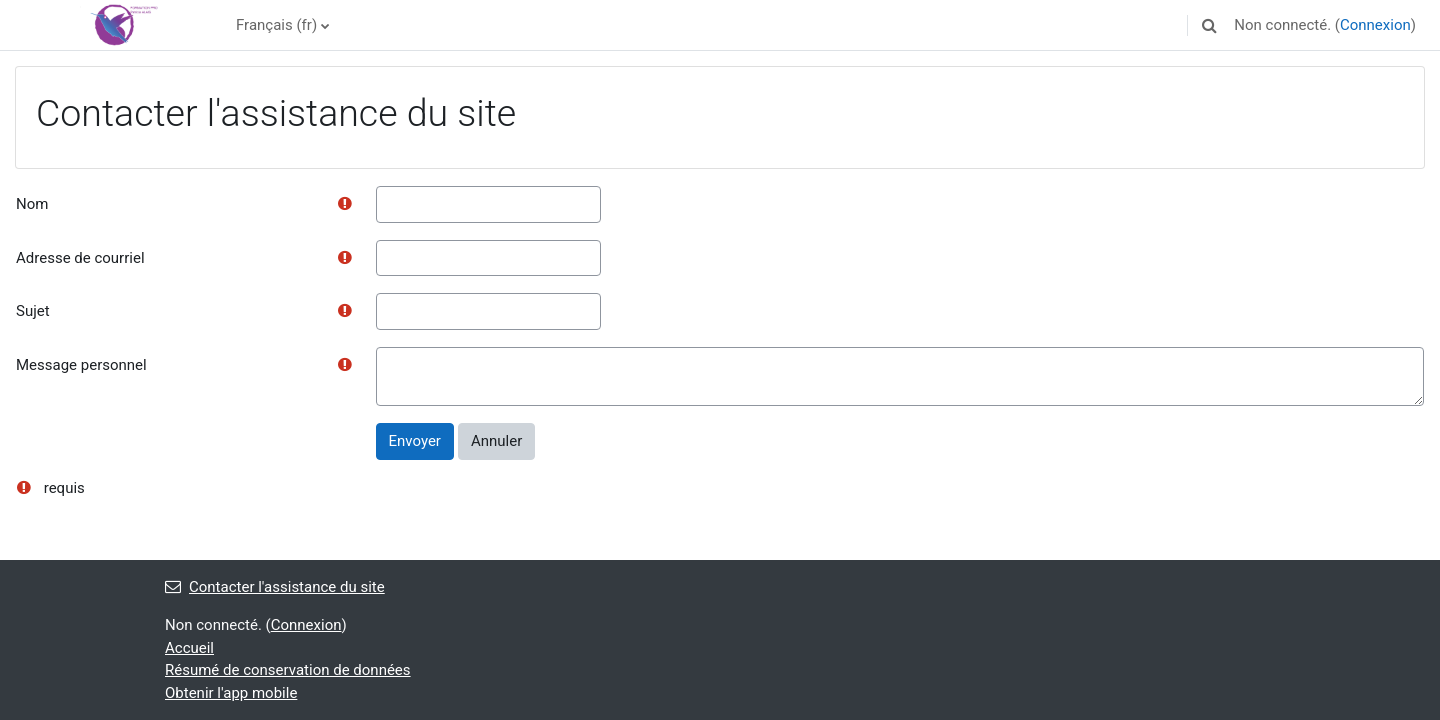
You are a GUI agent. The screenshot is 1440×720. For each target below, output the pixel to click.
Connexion (1375, 25)
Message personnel (81, 365)
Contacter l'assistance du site (275, 587)
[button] (1209, 25)
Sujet (33, 311)
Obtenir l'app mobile (231, 693)
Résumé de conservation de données (288, 670)
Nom (32, 204)
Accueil (189, 648)
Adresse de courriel (80, 258)
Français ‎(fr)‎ (276, 25)
